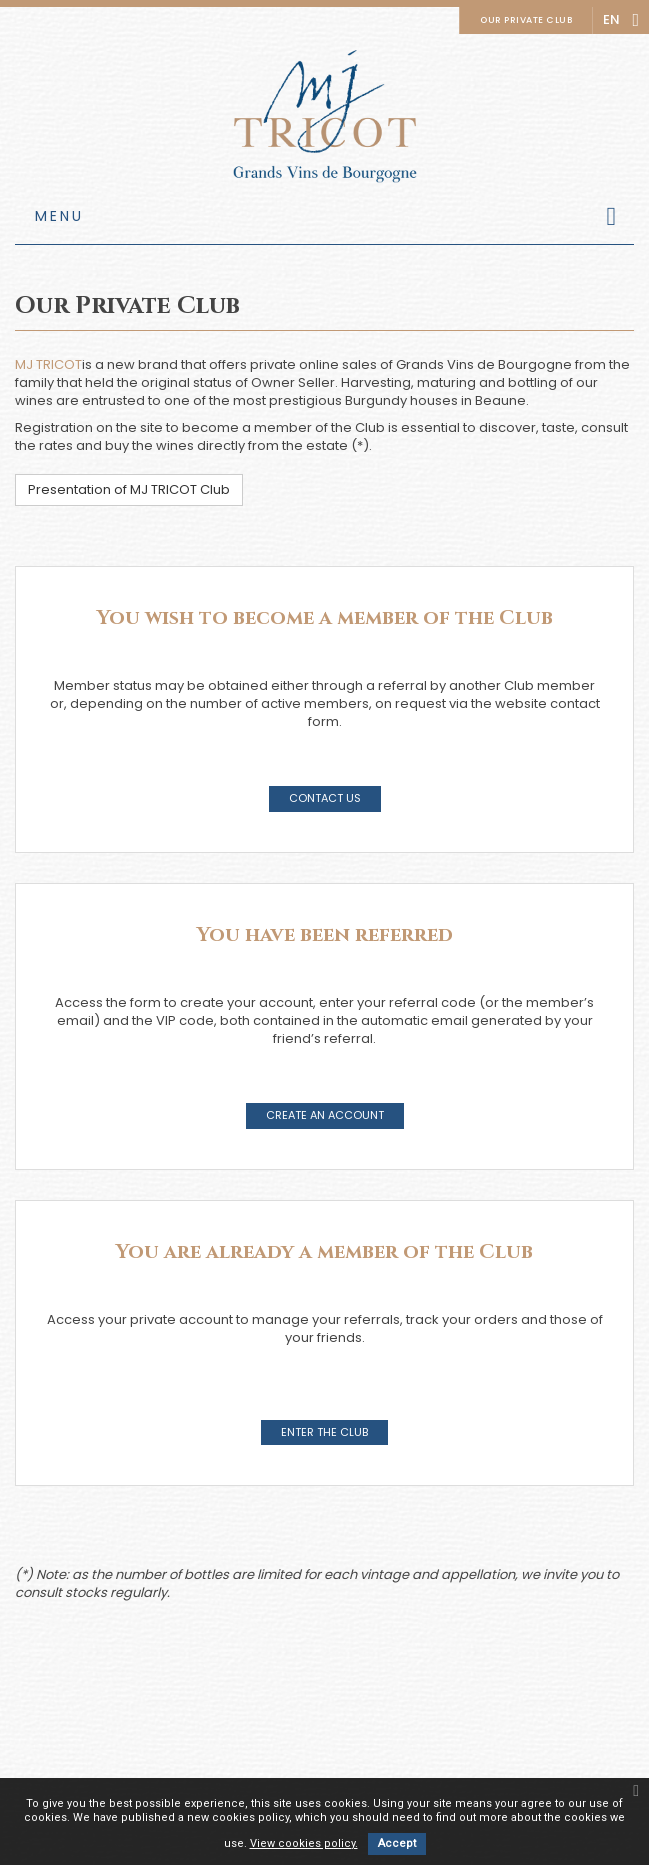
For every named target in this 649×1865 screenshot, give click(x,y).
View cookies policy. (304, 1843)
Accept (397, 1843)
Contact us (325, 798)
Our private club (526, 20)
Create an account (325, 1115)
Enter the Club (324, 1432)
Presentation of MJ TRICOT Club (129, 489)
